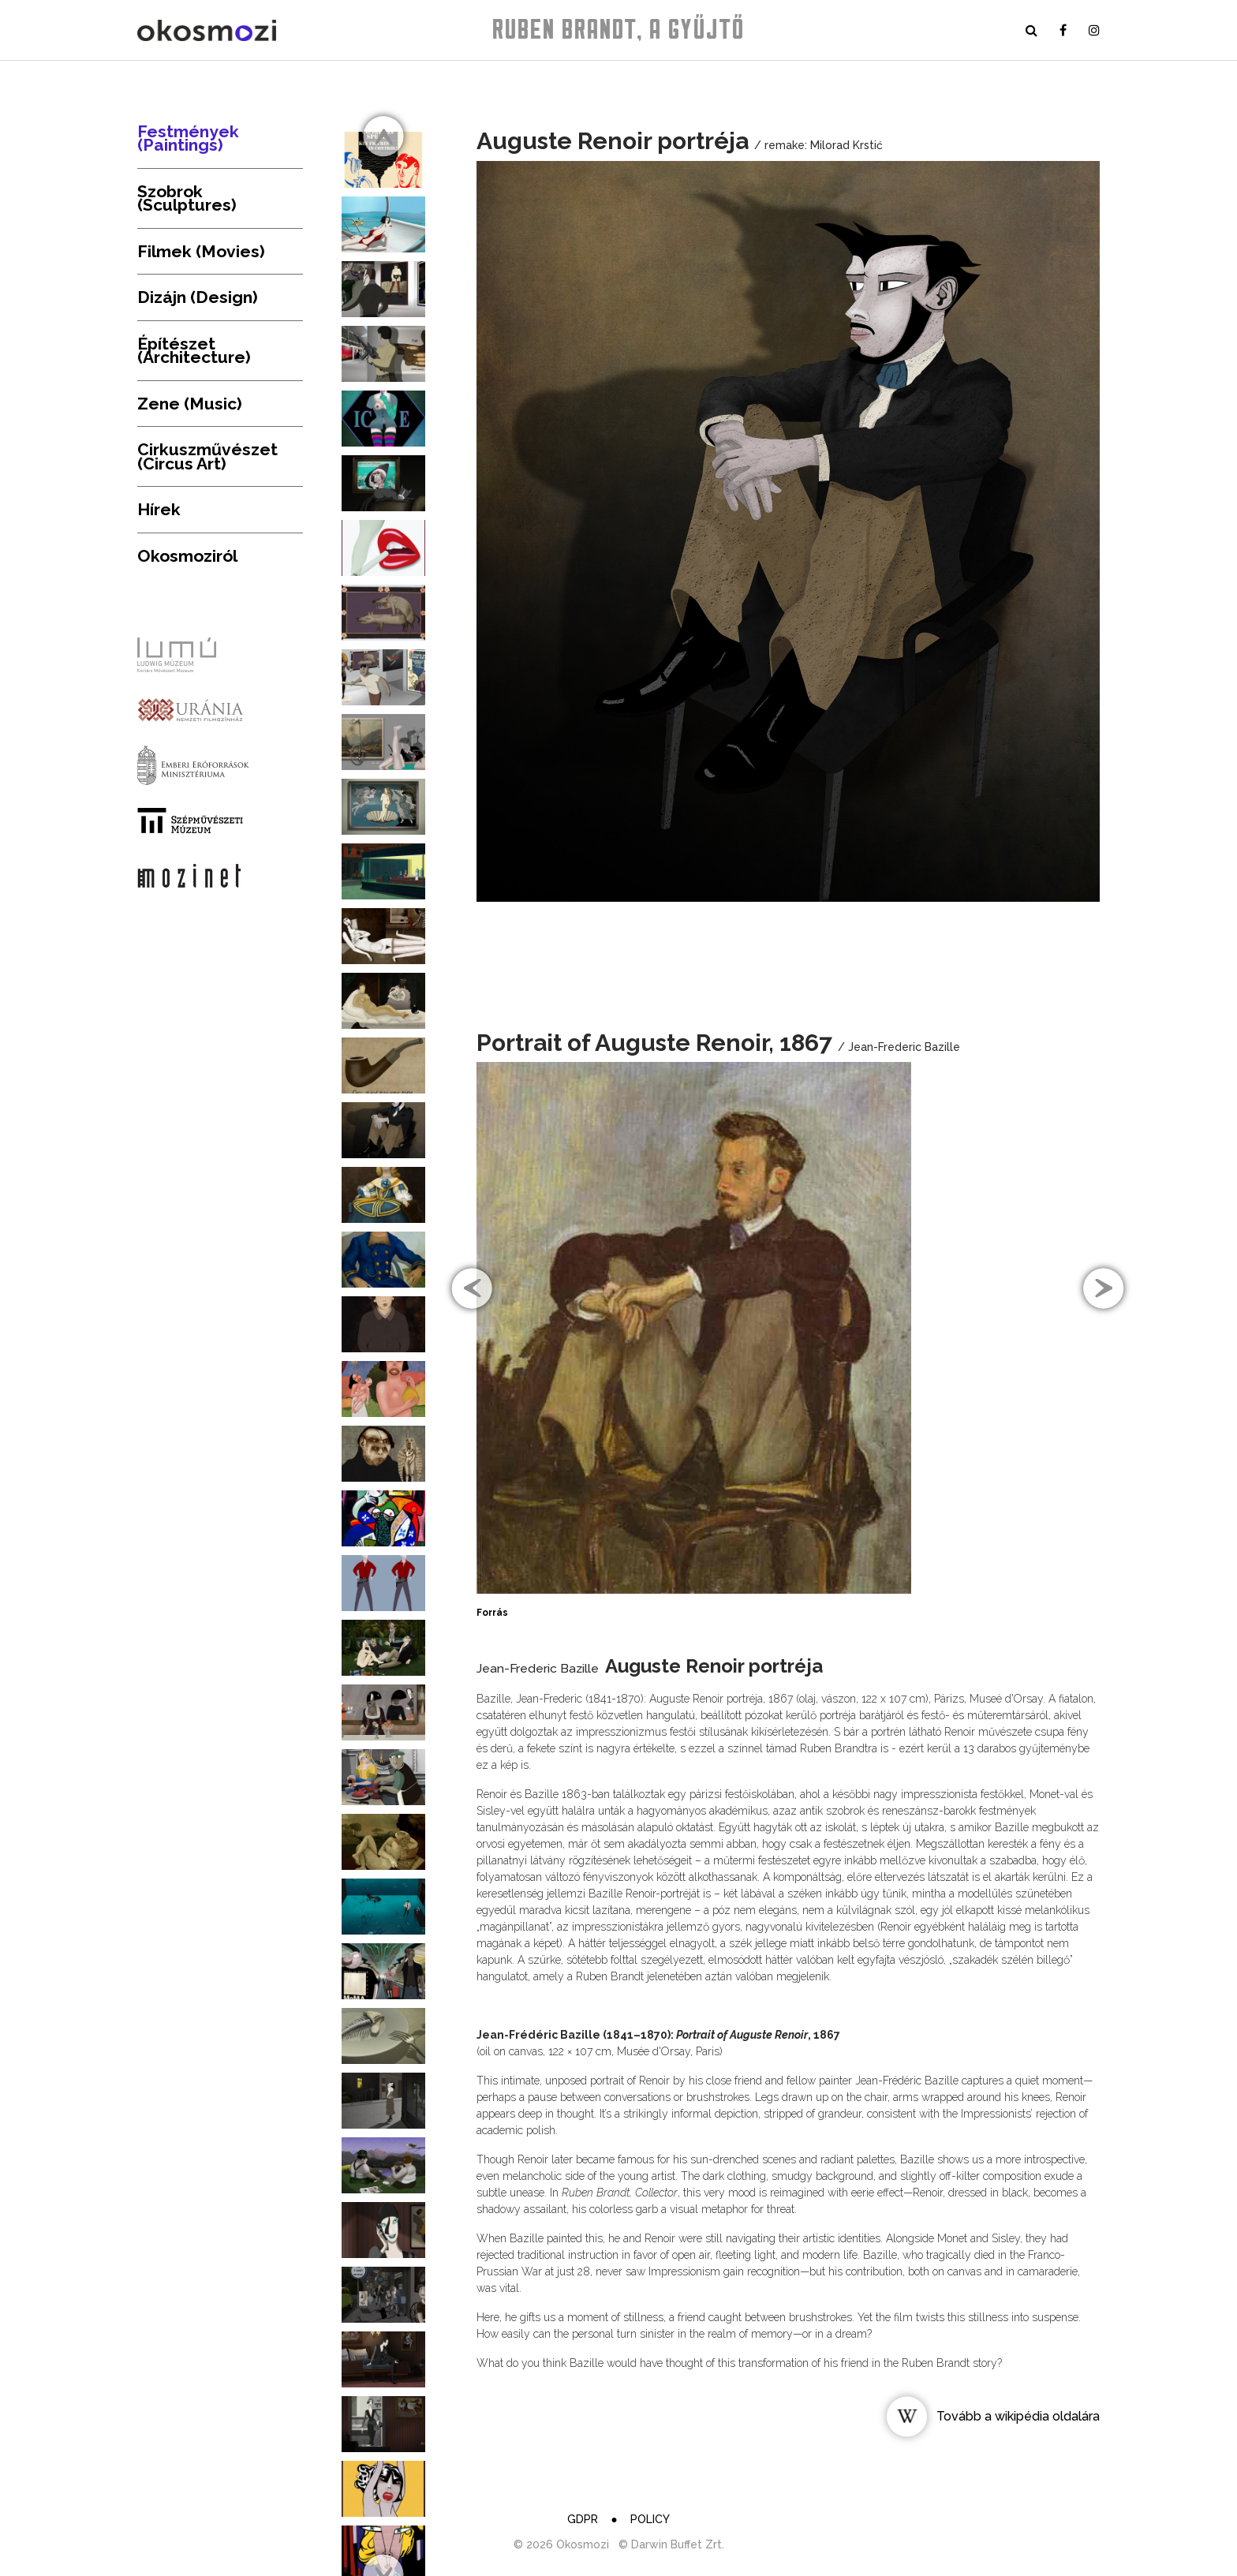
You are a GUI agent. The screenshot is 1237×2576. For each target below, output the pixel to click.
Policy (650, 2519)
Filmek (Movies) (201, 251)
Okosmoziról (187, 556)
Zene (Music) (189, 403)
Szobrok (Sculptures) (187, 198)
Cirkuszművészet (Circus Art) (207, 456)
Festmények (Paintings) (188, 138)
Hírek (159, 509)
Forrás (492, 1612)
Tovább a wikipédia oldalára (1018, 2416)
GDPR (582, 2519)
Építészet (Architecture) (194, 351)
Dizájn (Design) (197, 297)
